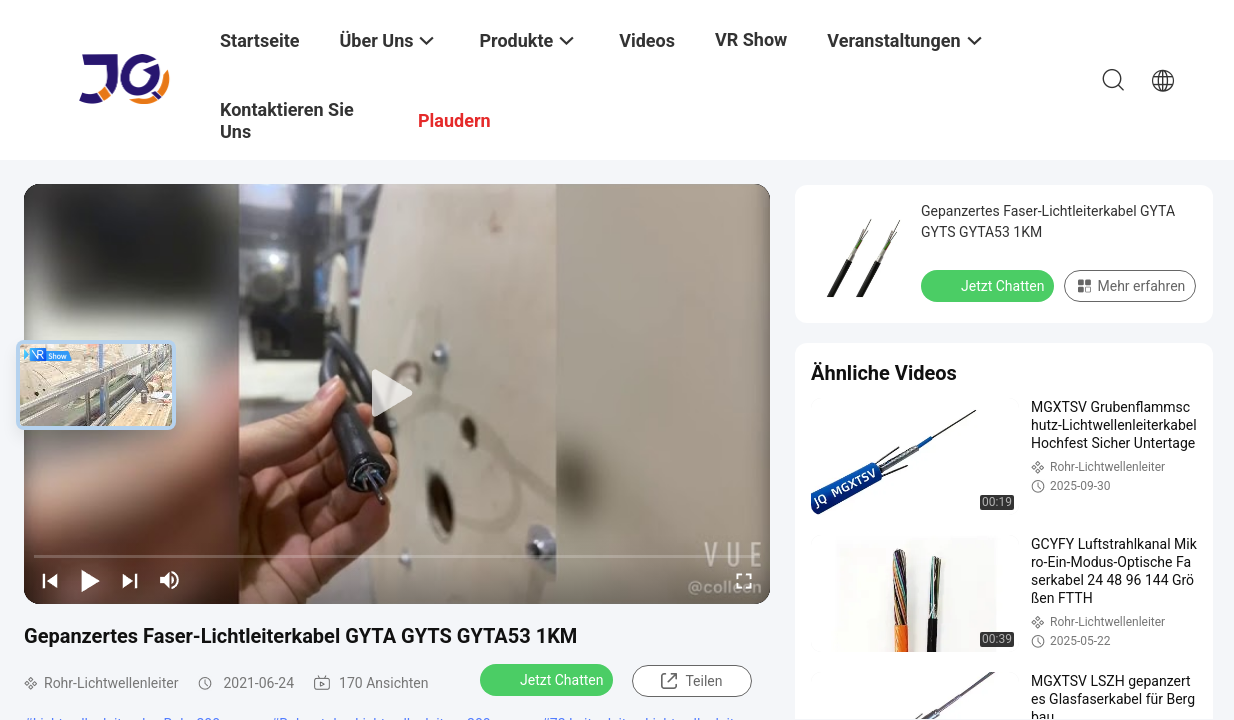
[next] (130, 580)
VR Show (751, 39)
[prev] (50, 580)
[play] (397, 394)
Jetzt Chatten (548, 679)
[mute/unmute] (170, 580)
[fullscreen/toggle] (744, 580)
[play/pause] (90, 580)
